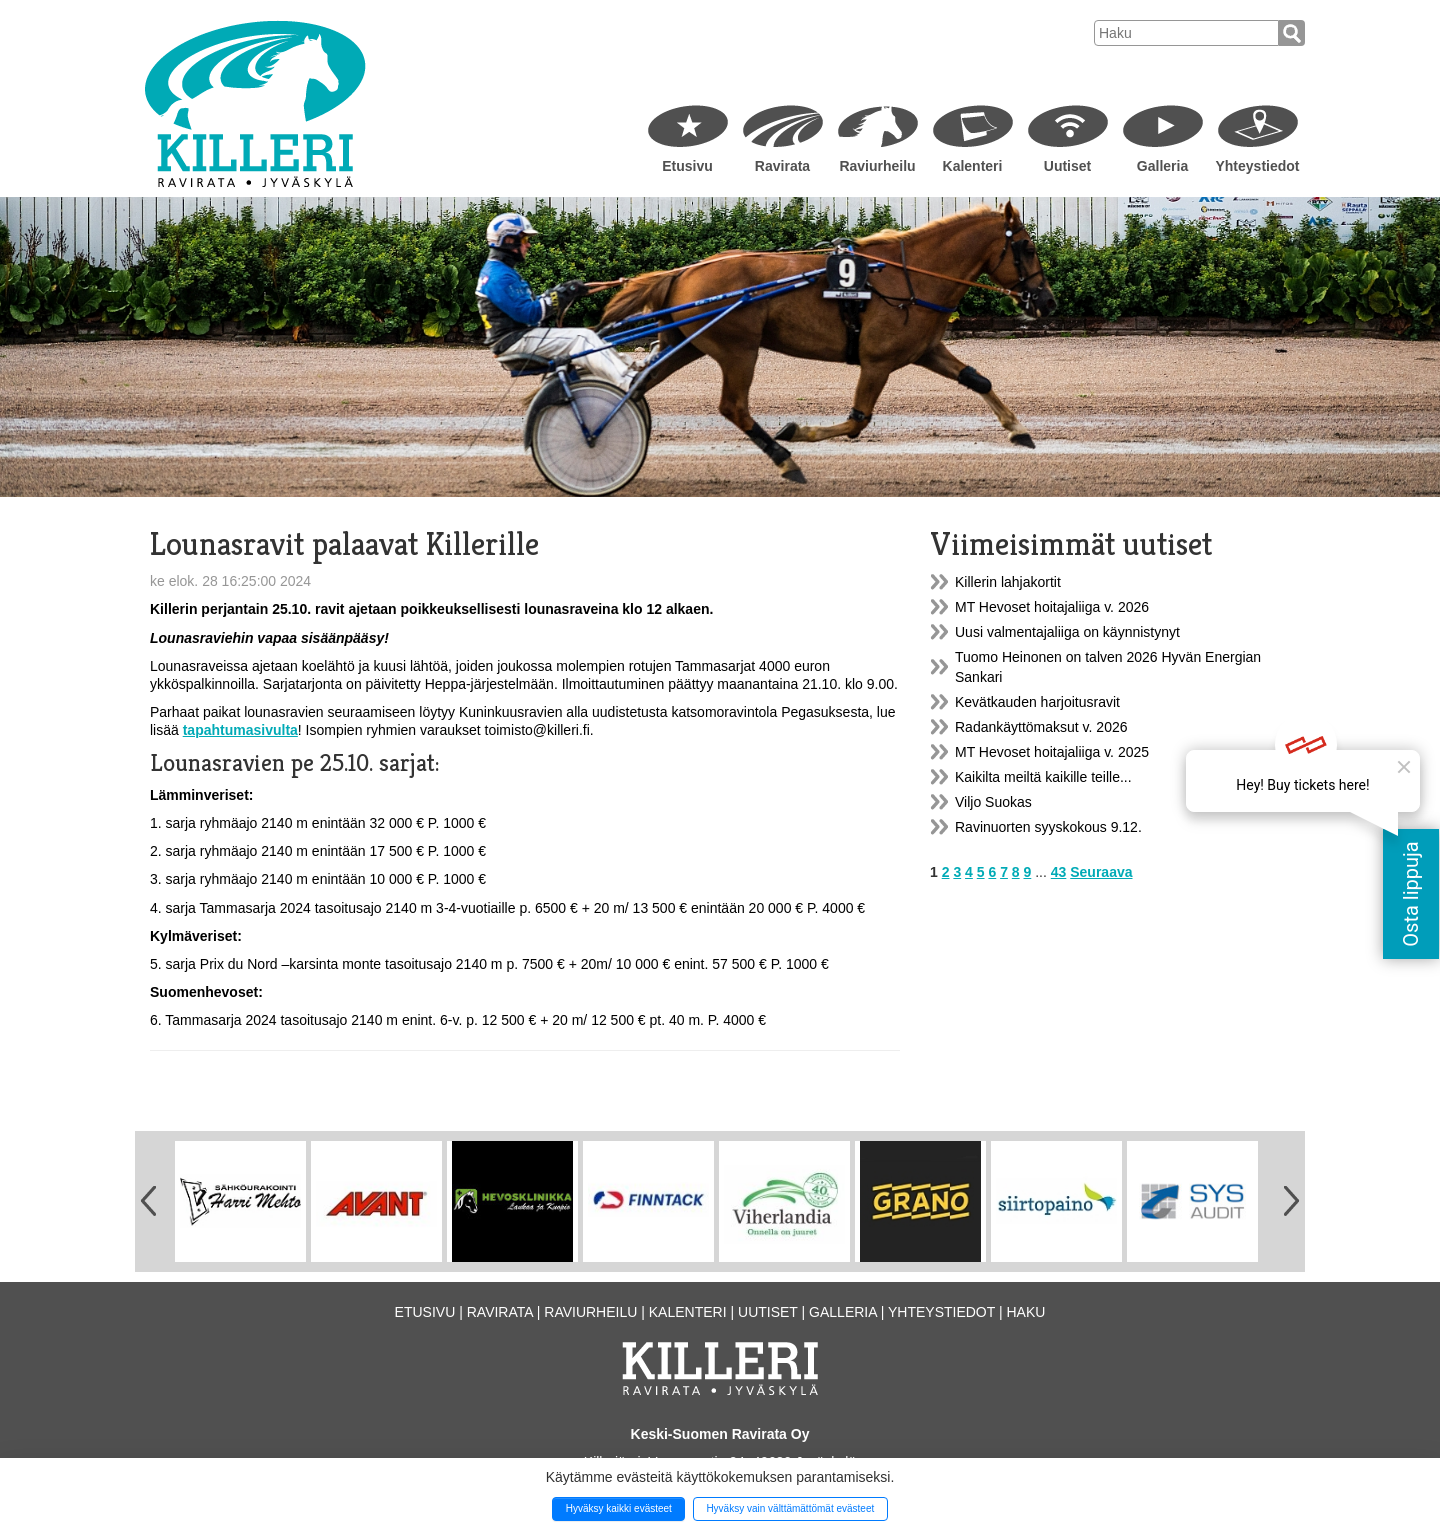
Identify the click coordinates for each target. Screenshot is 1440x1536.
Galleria (1162, 166)
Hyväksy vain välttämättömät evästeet (790, 1508)
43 (1059, 872)
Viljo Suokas (993, 802)
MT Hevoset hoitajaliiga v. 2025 (1052, 752)
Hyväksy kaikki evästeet (619, 1508)
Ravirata (782, 166)
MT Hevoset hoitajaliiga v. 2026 (1052, 607)
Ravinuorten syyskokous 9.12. (1048, 827)
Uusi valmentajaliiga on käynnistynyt (1067, 632)
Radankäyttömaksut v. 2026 (1041, 727)
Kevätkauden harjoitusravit (1037, 702)
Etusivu (687, 166)
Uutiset (1067, 166)
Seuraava (1101, 872)
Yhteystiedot (1257, 166)
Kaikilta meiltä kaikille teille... (1043, 777)
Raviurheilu (877, 166)
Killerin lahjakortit (1008, 582)
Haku (1025, 1312)
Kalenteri (973, 166)
